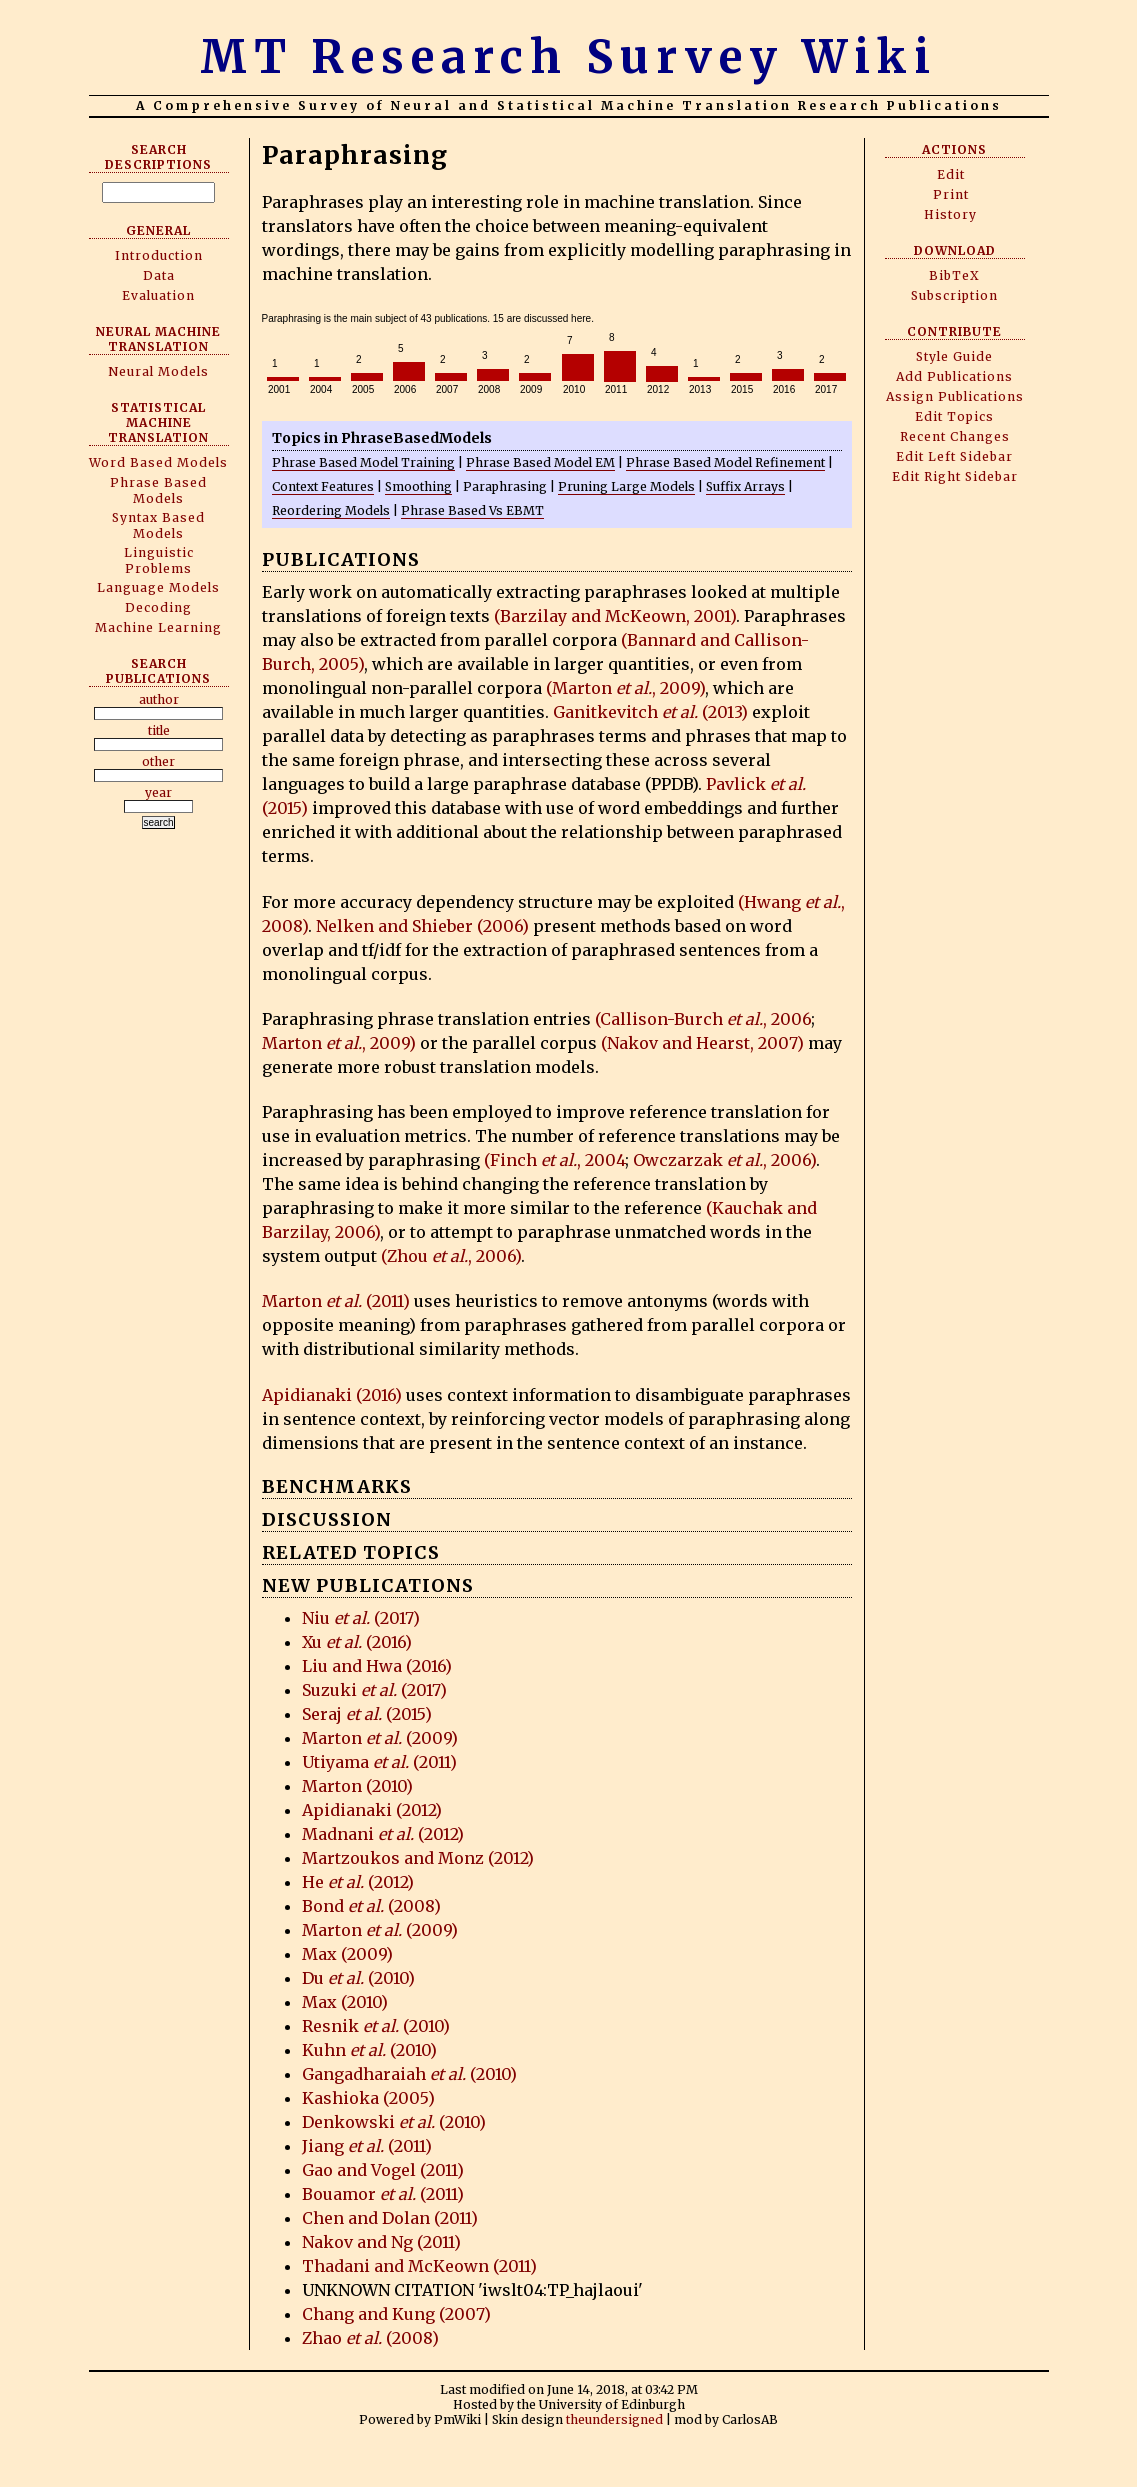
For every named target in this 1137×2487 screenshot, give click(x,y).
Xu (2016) (357, 1642)
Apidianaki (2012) (372, 1810)
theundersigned (614, 2419)
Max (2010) (345, 2002)
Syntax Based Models (158, 525)
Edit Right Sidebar (955, 476)
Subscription (954, 295)
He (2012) (358, 1882)
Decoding (158, 607)
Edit (951, 174)
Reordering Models (331, 510)
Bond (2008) (371, 1906)
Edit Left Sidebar (954, 456)
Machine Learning (158, 627)
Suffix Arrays (745, 486)
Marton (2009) (380, 1738)
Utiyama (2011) (379, 1762)
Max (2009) (347, 1954)
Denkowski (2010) (394, 2122)
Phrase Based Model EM (540, 462)
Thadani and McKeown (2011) (419, 2266)
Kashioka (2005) (368, 2098)
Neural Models (158, 371)
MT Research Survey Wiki (568, 57)
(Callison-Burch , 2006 (703, 1019)
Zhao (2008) (370, 2338)
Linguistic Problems (159, 560)
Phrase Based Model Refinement (725, 462)
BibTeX (954, 275)
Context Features (323, 486)
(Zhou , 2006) (451, 1256)
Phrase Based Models (158, 490)
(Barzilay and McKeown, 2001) (615, 616)
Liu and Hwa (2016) (377, 1666)
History (950, 214)
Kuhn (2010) (369, 2050)
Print (951, 194)
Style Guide (954, 356)
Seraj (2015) (367, 1714)
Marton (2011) (336, 1301)
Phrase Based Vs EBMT (472, 510)
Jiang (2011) (367, 2146)
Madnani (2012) (383, 1834)
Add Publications (954, 376)
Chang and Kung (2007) (396, 2314)
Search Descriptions (158, 157)
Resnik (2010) (376, 2026)
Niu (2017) (361, 1618)
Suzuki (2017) (374, 1690)
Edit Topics (954, 416)
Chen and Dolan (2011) (390, 2218)
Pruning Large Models (626, 486)
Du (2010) (358, 1978)
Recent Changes (955, 436)
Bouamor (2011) (383, 2194)
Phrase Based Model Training (363, 462)
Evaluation (158, 295)
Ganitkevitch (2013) (650, 712)
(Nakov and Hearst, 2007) (702, 1043)
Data (159, 275)
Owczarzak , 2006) (724, 1160)
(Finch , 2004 (554, 1160)
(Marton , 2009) (625, 688)
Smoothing (418, 486)
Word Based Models (158, 462)
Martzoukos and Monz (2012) (418, 1858)
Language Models (158, 587)
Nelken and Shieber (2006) (422, 926)
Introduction (159, 255)
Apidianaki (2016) (332, 1395)
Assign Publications (955, 396)
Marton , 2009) (339, 1043)
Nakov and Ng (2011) (381, 2242)
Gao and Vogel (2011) (383, 2170)
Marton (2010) (357, 1786)
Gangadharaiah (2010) (409, 2074)
